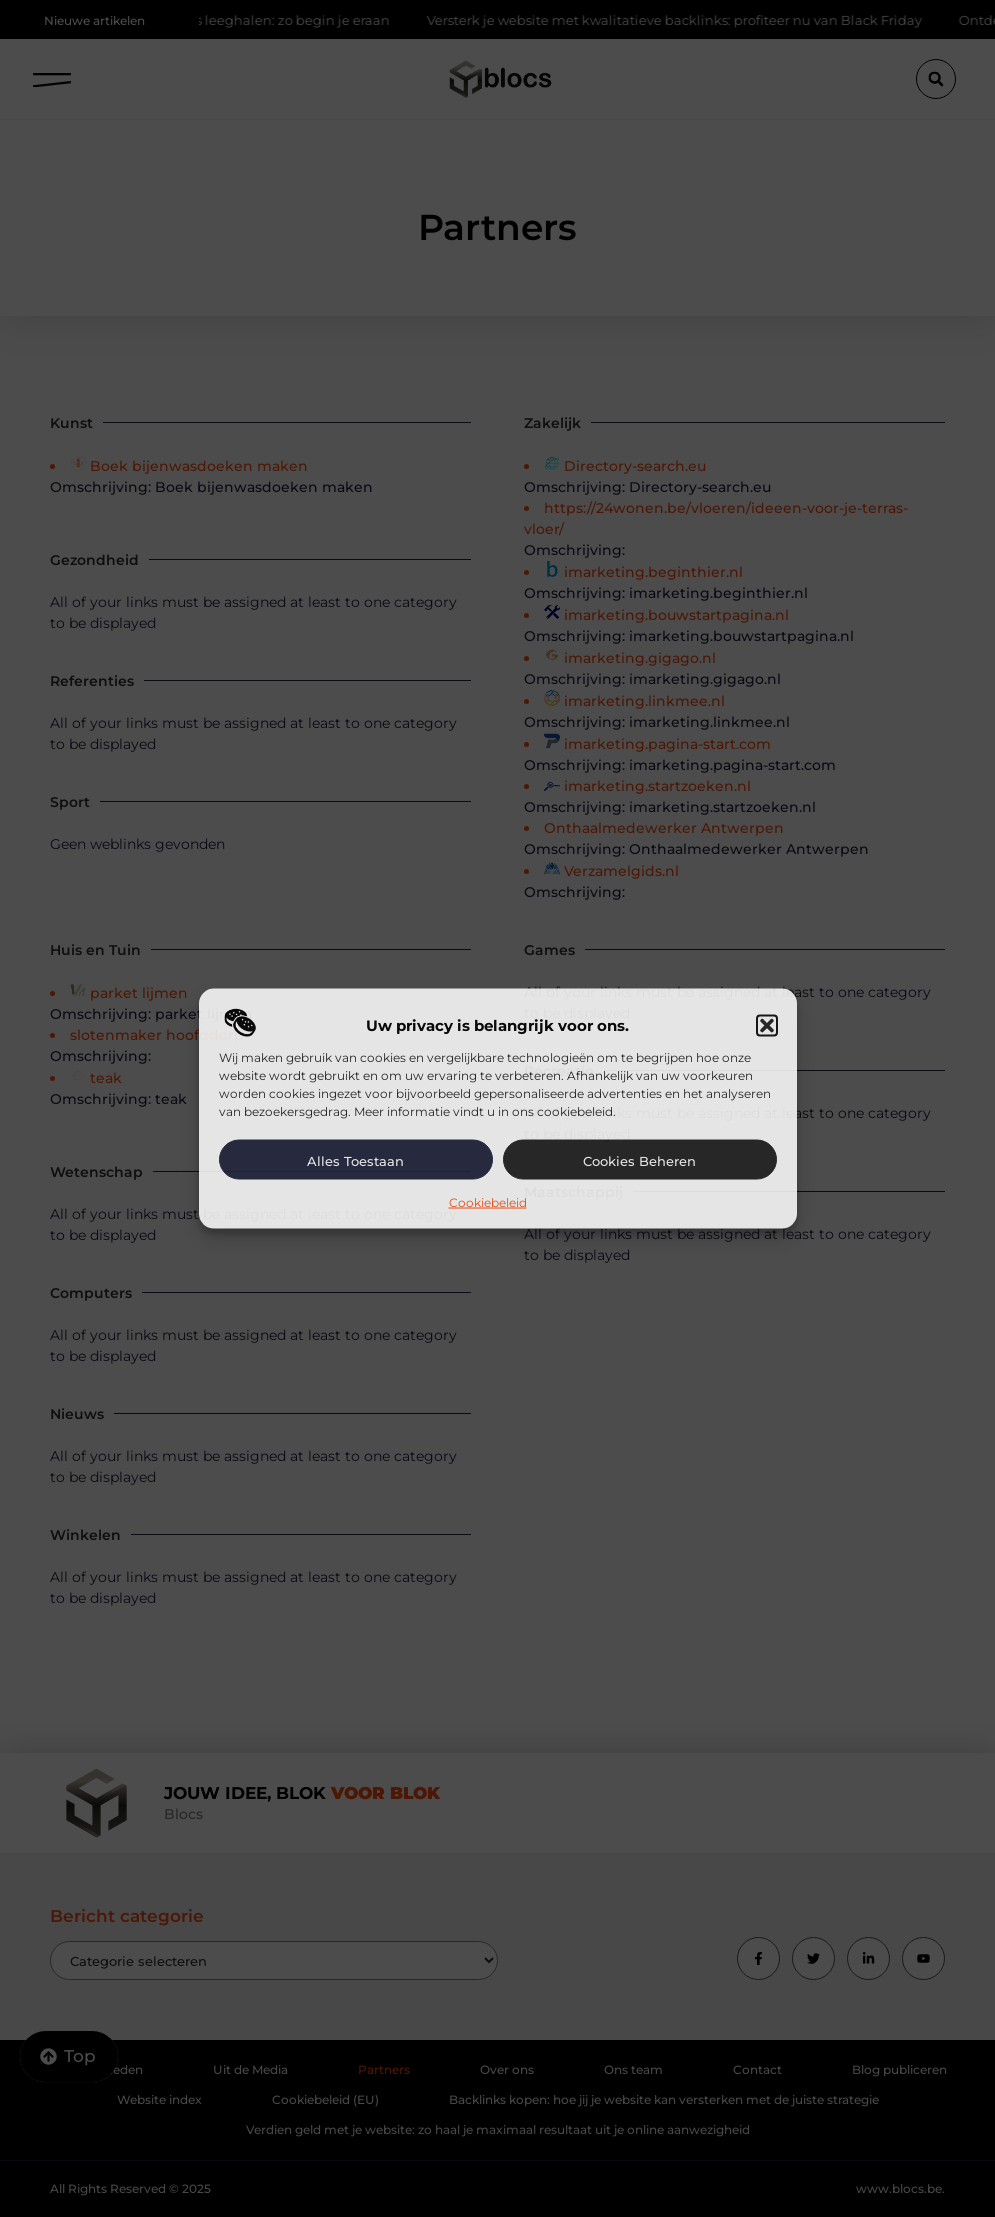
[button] (767, 1026)
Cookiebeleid (488, 1202)
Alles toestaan (355, 1161)
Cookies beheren (639, 1161)
